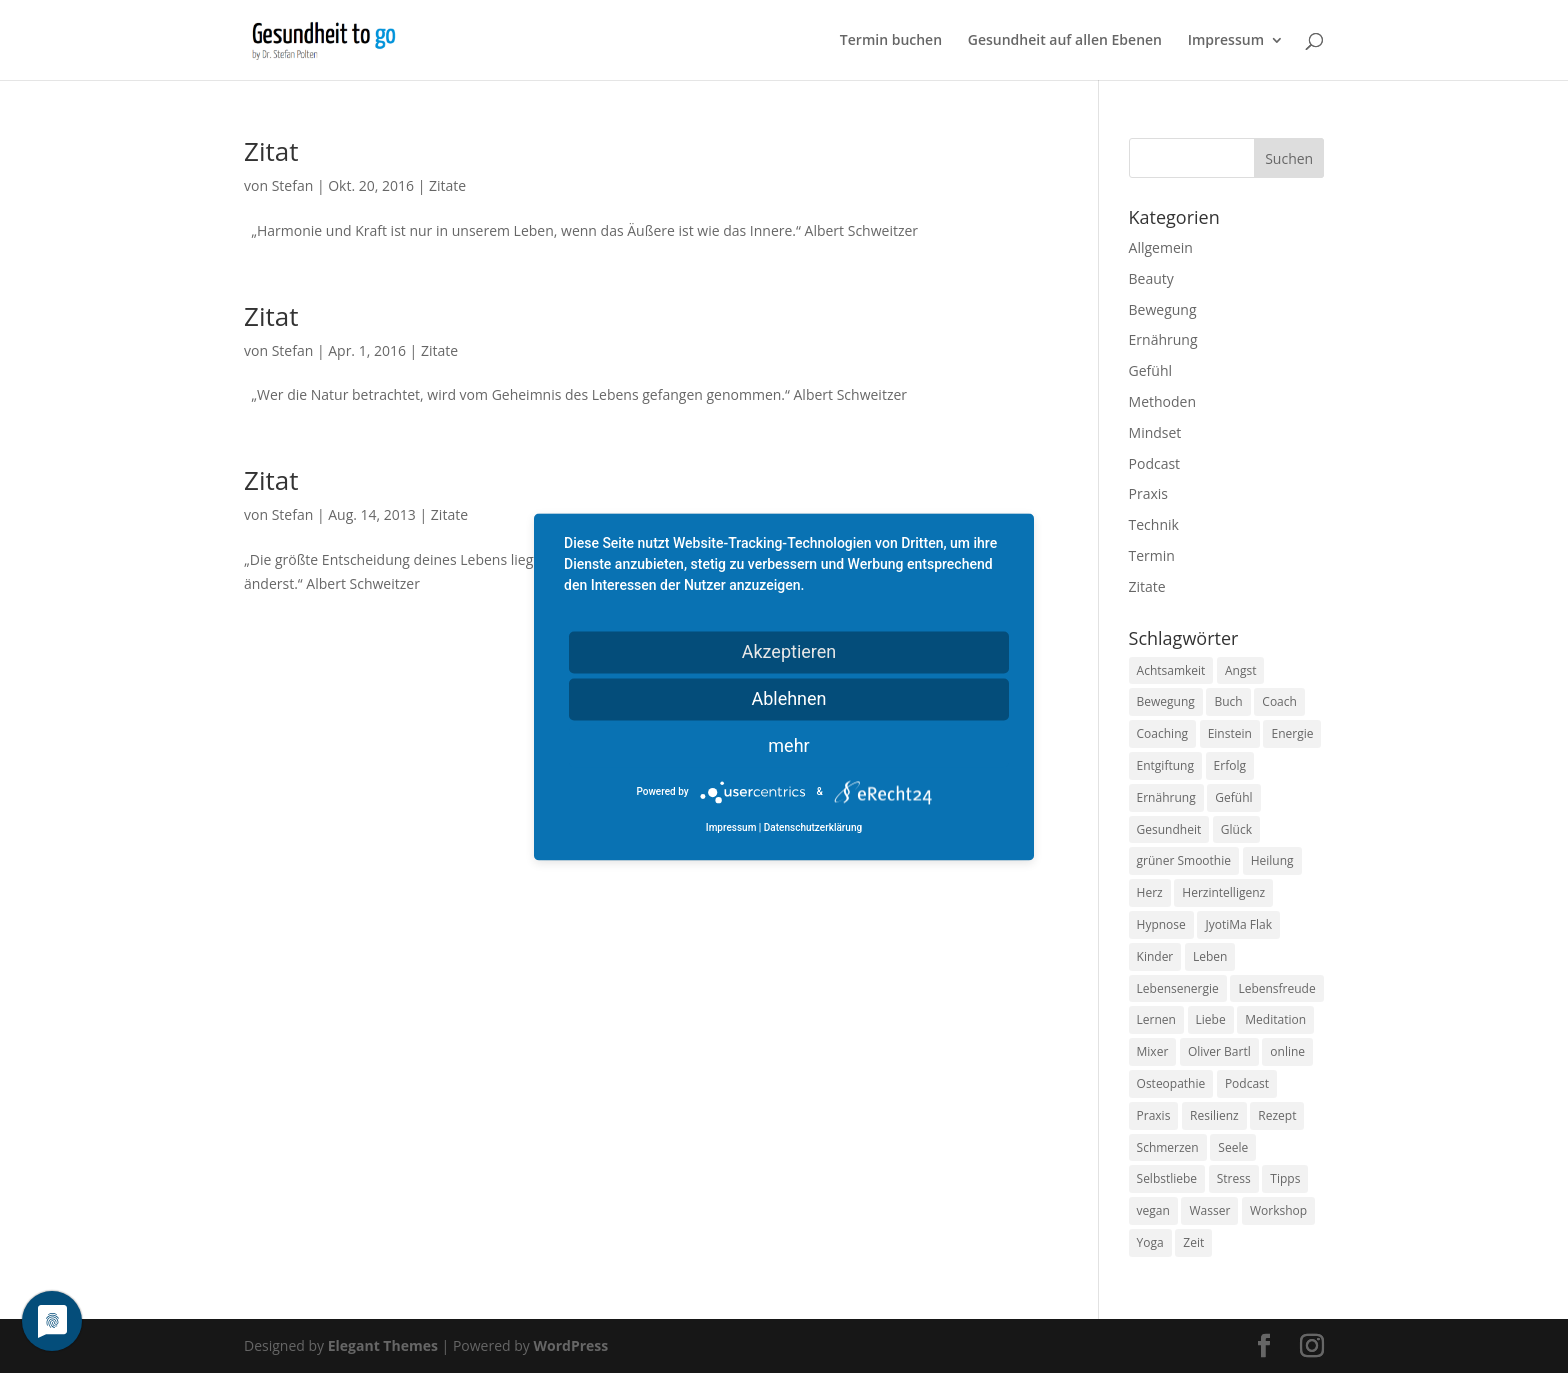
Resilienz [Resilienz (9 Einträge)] (1214, 1115)
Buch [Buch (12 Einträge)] (1228, 701)
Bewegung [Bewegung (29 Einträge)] (1166, 701)
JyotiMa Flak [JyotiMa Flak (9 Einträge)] (1238, 924)
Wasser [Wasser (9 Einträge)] (1209, 1210)
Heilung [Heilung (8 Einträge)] (1272, 860)
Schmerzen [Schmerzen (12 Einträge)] (1168, 1147)
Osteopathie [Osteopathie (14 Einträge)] (1171, 1083)
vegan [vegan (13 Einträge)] (1153, 1210)
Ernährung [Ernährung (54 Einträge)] (1166, 797)
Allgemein (1161, 247)
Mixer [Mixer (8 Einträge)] (1153, 1051)
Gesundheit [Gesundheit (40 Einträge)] (1169, 829)
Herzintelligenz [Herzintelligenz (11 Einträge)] (1223, 892)
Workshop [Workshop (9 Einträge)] (1278, 1210)
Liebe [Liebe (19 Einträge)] (1211, 1019)
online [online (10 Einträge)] (1287, 1051)
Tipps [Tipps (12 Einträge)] (1285, 1178)
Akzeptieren (789, 651)
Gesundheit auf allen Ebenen (1065, 41)
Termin (1152, 555)
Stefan (293, 185)
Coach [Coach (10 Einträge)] (1279, 701)
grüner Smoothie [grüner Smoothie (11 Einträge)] (1184, 860)
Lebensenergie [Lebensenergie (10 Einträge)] (1178, 988)
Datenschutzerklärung (813, 827)
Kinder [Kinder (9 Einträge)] (1155, 956)
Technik (1154, 524)
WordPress (570, 1345)
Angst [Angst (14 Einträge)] (1240, 670)
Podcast (1155, 463)
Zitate (447, 185)
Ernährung (1163, 339)
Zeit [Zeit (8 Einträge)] (1193, 1242)
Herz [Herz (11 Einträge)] (1150, 892)
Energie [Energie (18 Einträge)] (1292, 733)
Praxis (1148, 493)
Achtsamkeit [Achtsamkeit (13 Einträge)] (1171, 670)
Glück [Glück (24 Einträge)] (1236, 829)
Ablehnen (788, 698)
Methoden (1162, 401)
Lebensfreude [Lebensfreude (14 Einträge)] (1276, 988)
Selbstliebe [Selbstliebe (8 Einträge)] (1167, 1178)
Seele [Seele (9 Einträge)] (1233, 1147)
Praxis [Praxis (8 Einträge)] (1154, 1115)
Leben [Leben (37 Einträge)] (1210, 956)
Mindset (1155, 432)
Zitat (271, 151)
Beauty (1151, 278)
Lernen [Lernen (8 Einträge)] (1156, 1019)
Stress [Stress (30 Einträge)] (1234, 1178)
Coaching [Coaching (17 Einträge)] (1162, 733)
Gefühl (1150, 370)
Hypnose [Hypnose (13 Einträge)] (1161, 924)
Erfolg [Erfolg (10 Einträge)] (1230, 765)
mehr (788, 745)
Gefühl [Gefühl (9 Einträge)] (1233, 797)
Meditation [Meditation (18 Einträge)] (1275, 1019)
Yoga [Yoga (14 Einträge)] (1150, 1242)
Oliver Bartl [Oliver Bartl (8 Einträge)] (1219, 1051)
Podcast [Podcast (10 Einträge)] (1247, 1083)
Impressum (1226, 41)
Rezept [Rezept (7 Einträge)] (1277, 1115)
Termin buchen (891, 41)
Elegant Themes (383, 1345)
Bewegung (1163, 309)
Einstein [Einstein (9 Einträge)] (1230, 733)
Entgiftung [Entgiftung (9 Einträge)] (1165, 765)
